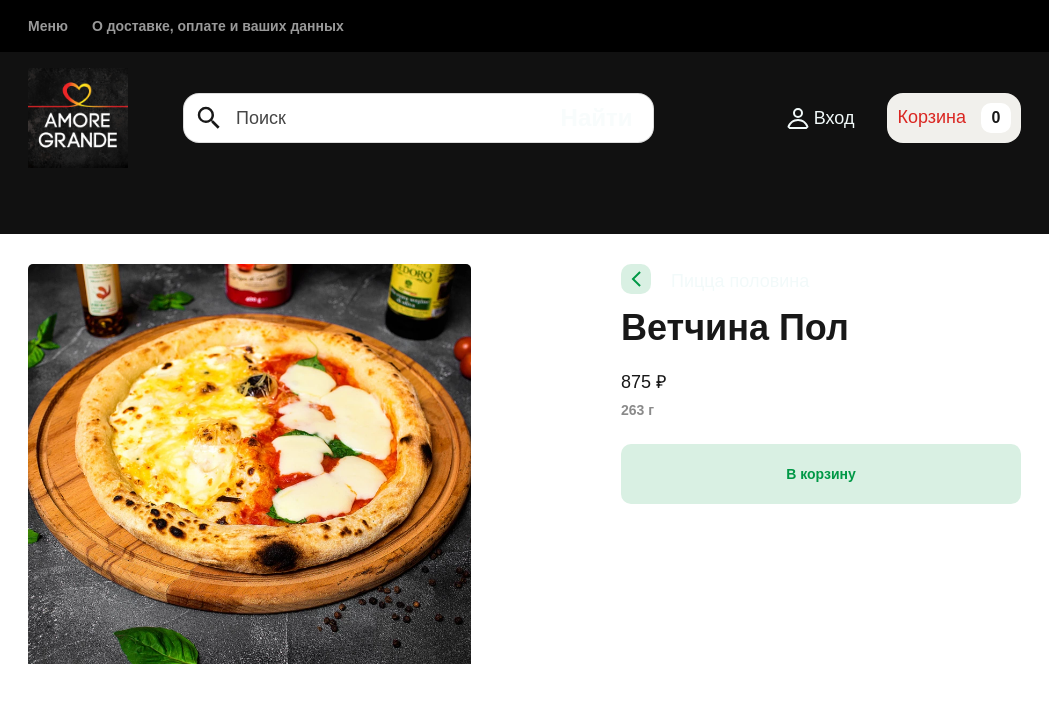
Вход (820, 118)
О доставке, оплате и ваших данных (218, 26)
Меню (48, 26)
